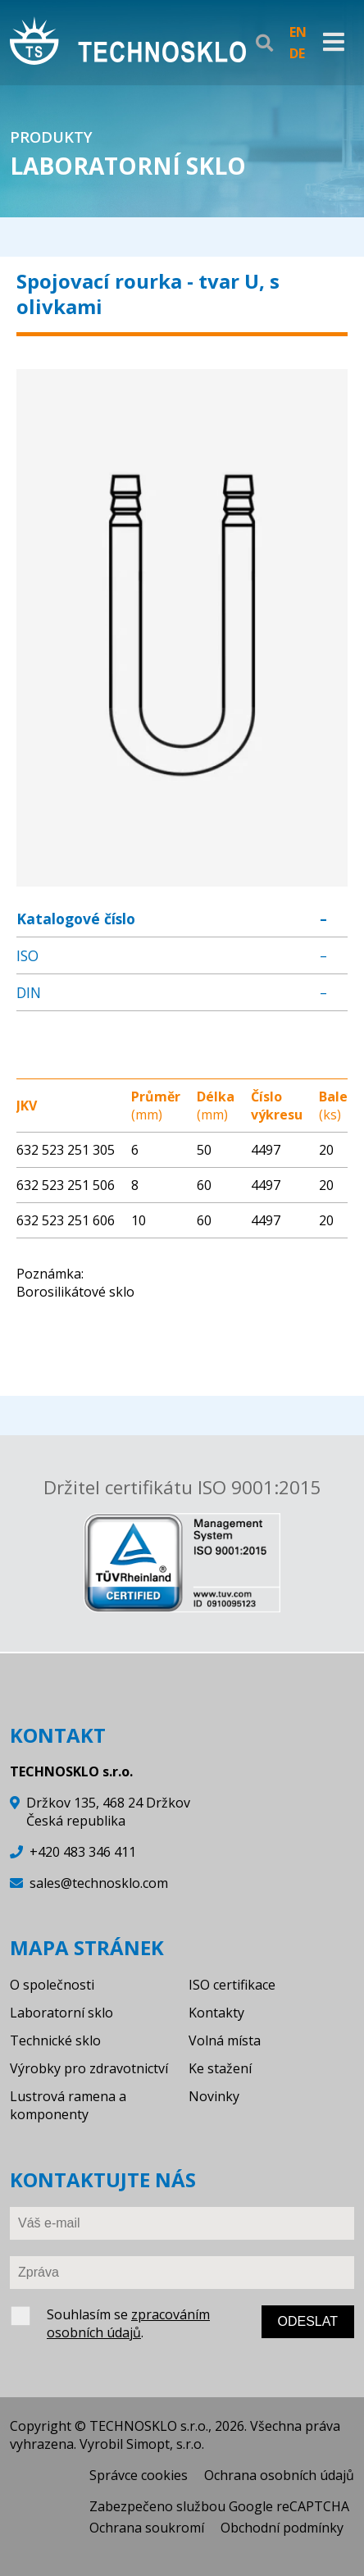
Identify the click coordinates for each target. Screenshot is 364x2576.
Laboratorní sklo (61, 2013)
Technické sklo (55, 2040)
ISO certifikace (232, 1985)
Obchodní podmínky (282, 2528)
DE (297, 53)
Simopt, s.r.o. (165, 2444)
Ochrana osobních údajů (279, 2475)
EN (298, 32)
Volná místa (225, 2040)
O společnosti (52, 1985)
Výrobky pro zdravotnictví (89, 2068)
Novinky (214, 2096)
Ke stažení (220, 2068)
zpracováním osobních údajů (128, 2323)
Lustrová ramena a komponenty (68, 2105)
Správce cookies (138, 2475)
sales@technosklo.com (99, 1883)
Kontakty (216, 2013)
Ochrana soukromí (146, 2528)
